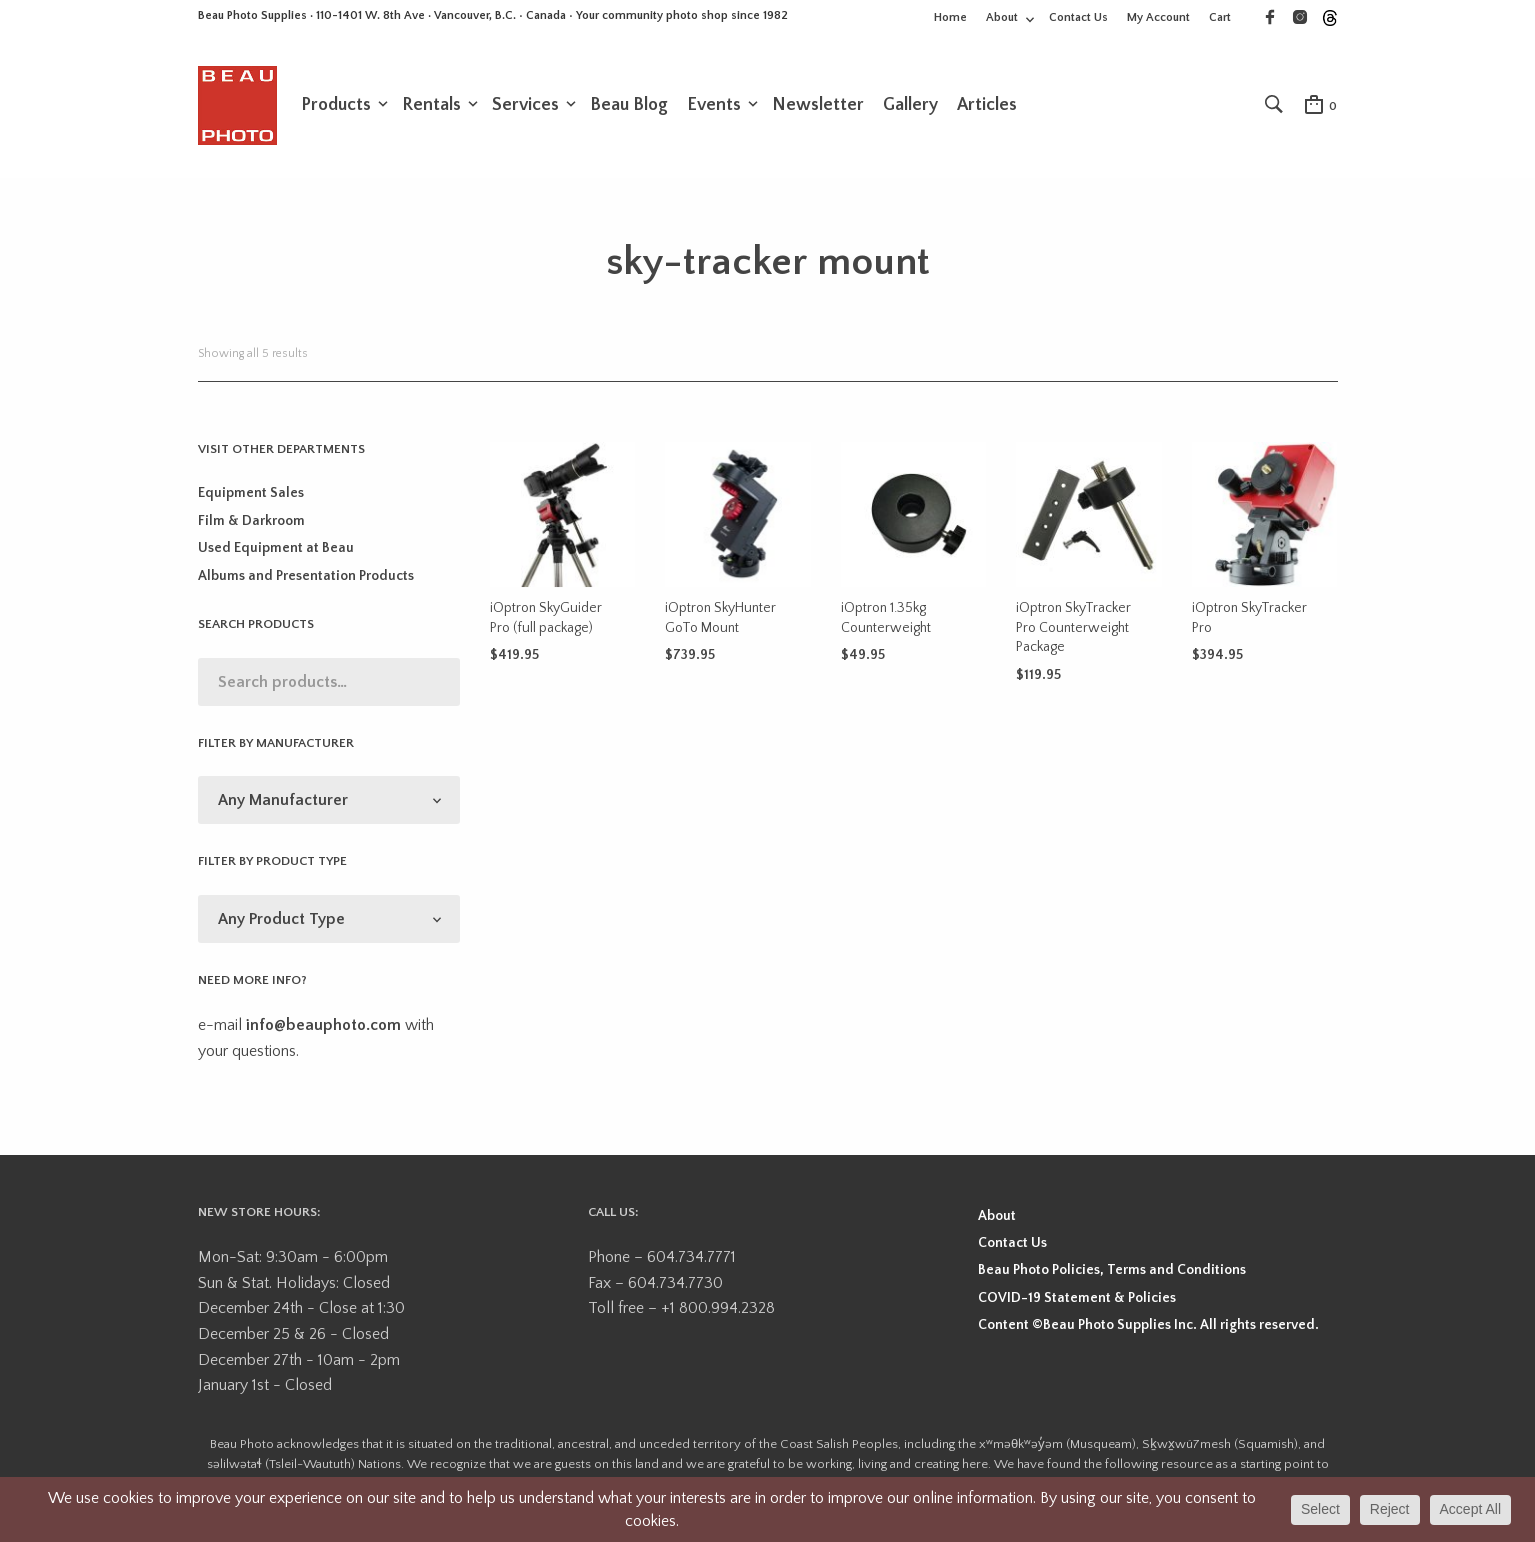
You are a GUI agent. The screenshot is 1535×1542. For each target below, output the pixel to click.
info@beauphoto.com (323, 1029)
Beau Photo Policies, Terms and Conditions (1112, 1274)
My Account (1158, 17)
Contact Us (1078, 17)
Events (714, 107)
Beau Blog (629, 107)
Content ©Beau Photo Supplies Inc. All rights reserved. (1148, 1329)
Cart (1220, 17)
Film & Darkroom (251, 525)
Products (336, 107)
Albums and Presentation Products (306, 579)
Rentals (431, 107)
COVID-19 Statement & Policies (1077, 1301)
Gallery (910, 107)
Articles (987, 107)
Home (950, 17)
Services (525, 107)
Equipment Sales (251, 497)
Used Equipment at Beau (276, 552)
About (1002, 17)
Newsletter (818, 107)
